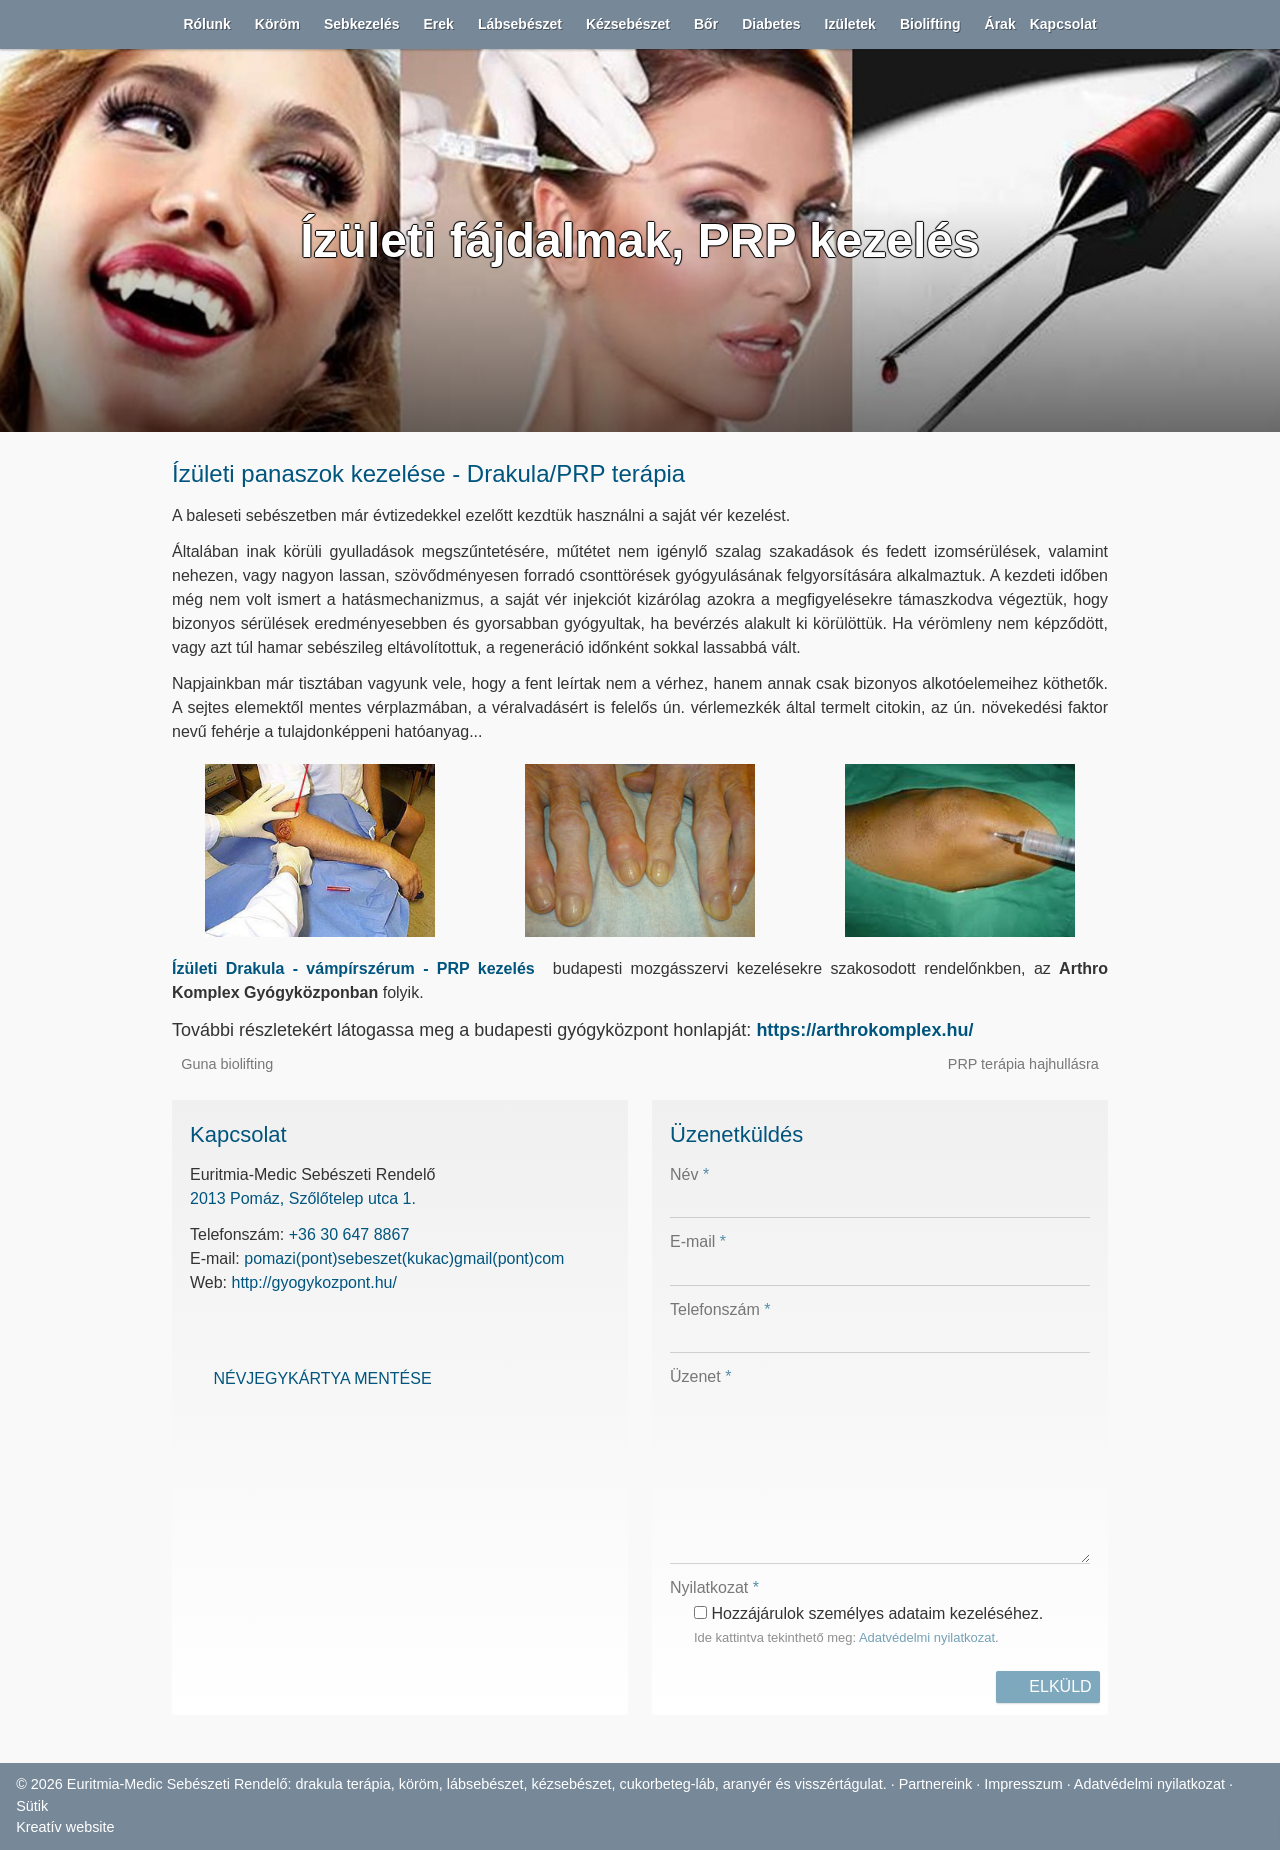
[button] (71, 130)
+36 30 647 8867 (151, 1837)
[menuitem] (149, 148)
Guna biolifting (57, 1716)
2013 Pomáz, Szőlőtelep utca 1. (108, 1819)
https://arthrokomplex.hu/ (635, 1681)
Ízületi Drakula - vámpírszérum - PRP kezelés (164, 1645)
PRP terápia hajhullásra (185, 1716)
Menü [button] (66, 96)
